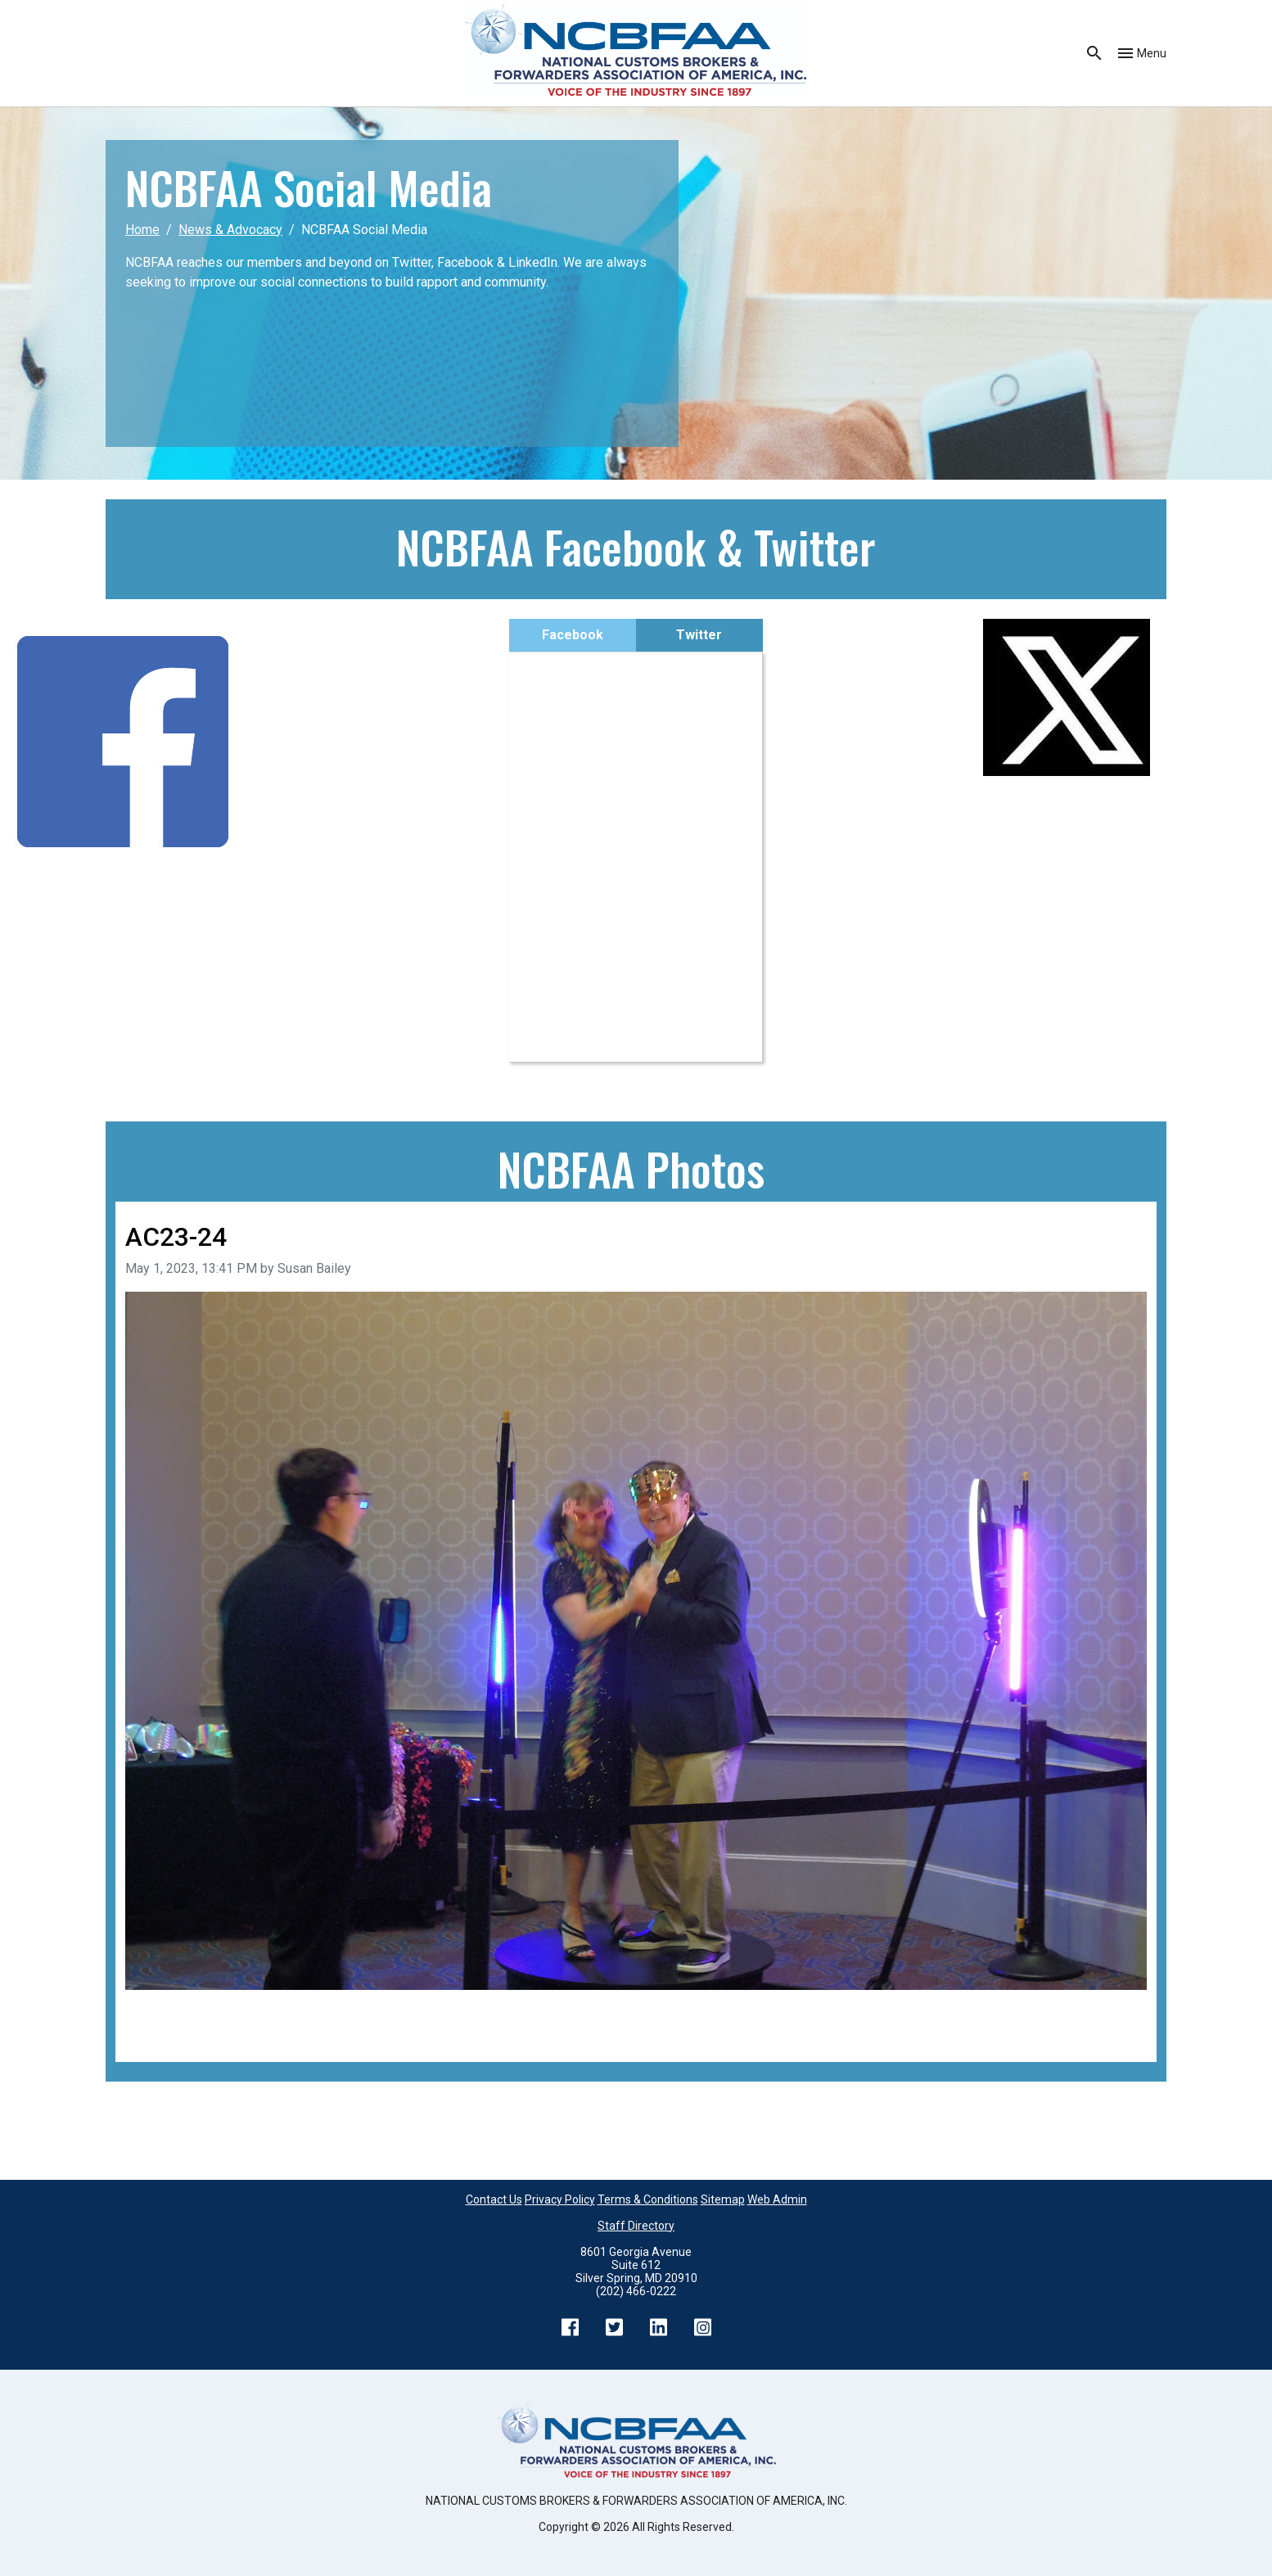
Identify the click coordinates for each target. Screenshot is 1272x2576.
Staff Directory (636, 2225)
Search (1094, 53)
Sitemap (723, 2199)
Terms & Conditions (648, 2199)
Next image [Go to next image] (1114, 2012)
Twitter (699, 635)
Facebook (572, 635)
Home (142, 229)
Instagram (702, 2327)
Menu (1151, 53)
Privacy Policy (560, 2199)
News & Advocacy (230, 229)
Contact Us (494, 2199)
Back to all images (177, 2032)
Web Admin (777, 2199)
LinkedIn (658, 2327)
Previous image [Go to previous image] (170, 2012)
